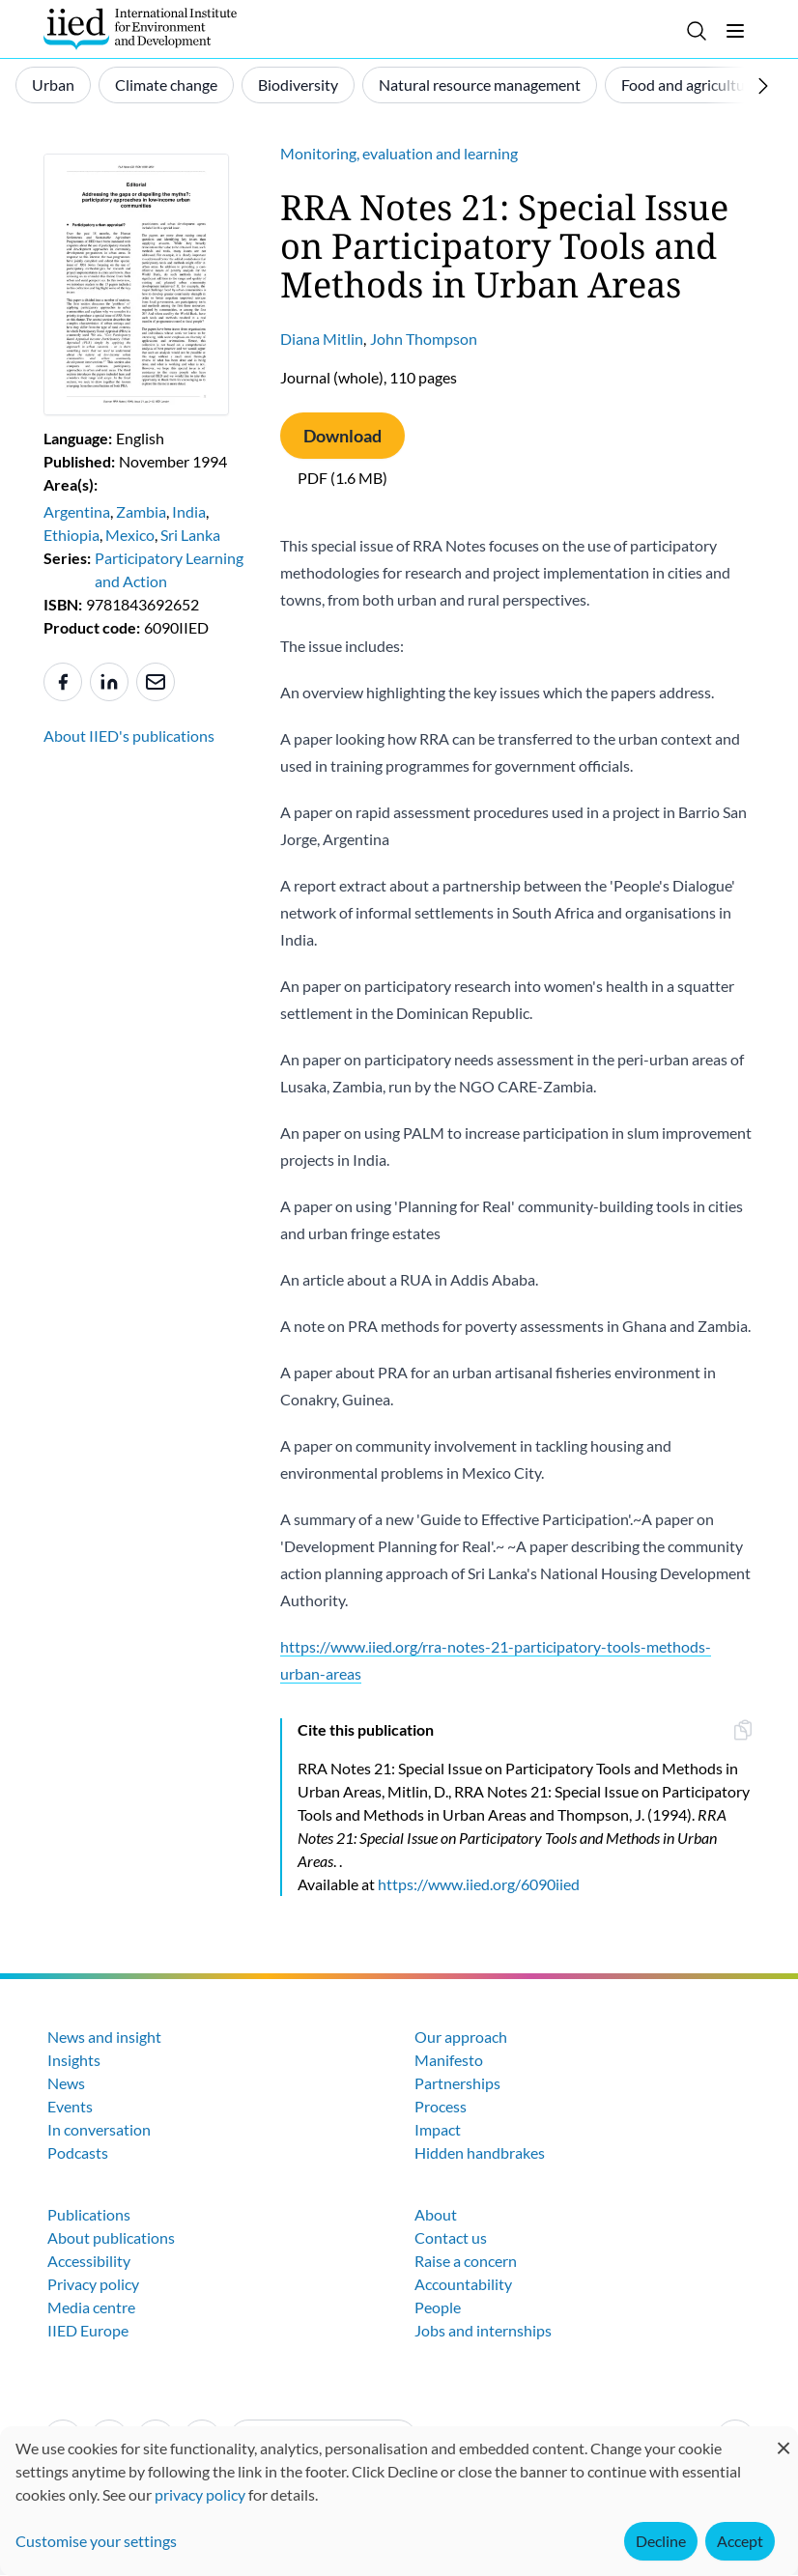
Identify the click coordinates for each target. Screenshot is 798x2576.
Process (440, 2106)
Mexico (130, 534)
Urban (53, 84)
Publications (88, 2214)
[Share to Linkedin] (109, 682)
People (437, 2307)
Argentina (76, 511)
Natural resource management (480, 84)
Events (70, 2106)
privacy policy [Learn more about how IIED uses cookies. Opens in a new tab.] (200, 2494)
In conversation (99, 2129)
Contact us (450, 2237)
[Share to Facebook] (62, 682)
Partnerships (457, 2083)
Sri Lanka (190, 534)
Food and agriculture (689, 84)
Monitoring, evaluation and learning (399, 153)
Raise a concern (465, 2260)
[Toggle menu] (735, 31)
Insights (73, 2060)
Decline (661, 2541)
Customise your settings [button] (96, 2541)
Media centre (91, 2307)
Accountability (463, 2284)
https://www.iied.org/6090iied (479, 1884)
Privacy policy (93, 2284)
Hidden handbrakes (479, 2152)
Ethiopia (71, 534)
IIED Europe (87, 2330)
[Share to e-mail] (155, 682)
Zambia (141, 511)
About (435, 2214)
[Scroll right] (763, 86)
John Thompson (423, 338)
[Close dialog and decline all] (783, 2438)
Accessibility (88, 2260)
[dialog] (399, 2501)
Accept (740, 2541)
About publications (111, 2237)
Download (342, 435)
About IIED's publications (128, 735)
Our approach (460, 2036)
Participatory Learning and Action (169, 569)
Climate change (166, 84)
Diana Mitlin (321, 338)
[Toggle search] (696, 30)
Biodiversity (298, 84)
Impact (437, 2129)
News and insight (104, 2036)
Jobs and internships (483, 2330)
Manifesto (448, 2060)
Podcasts (77, 2152)
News (66, 2083)
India (189, 511)
